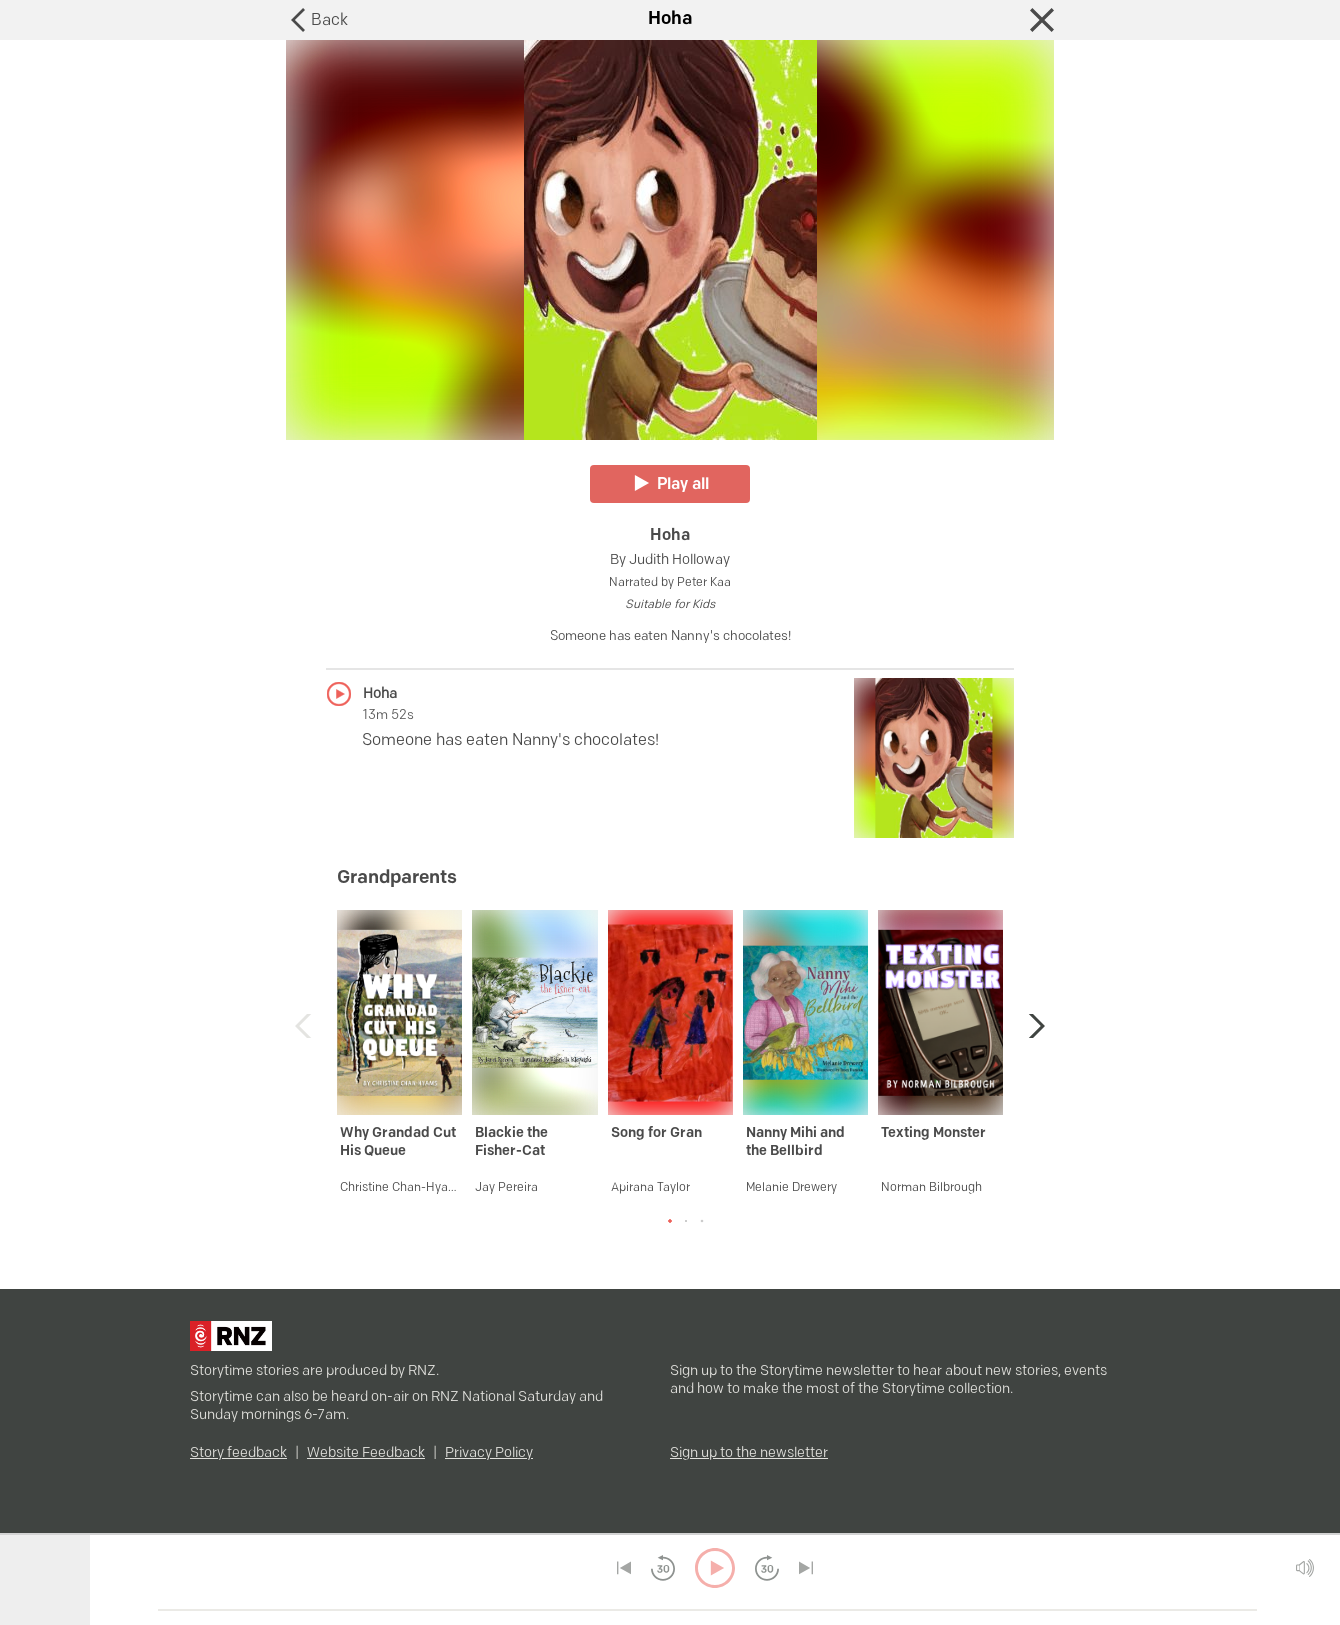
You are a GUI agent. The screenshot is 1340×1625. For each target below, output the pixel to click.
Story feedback (238, 1453)
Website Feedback (366, 1453)
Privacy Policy (489, 1453)
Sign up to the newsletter (749, 1453)
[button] (1031, 1026)
